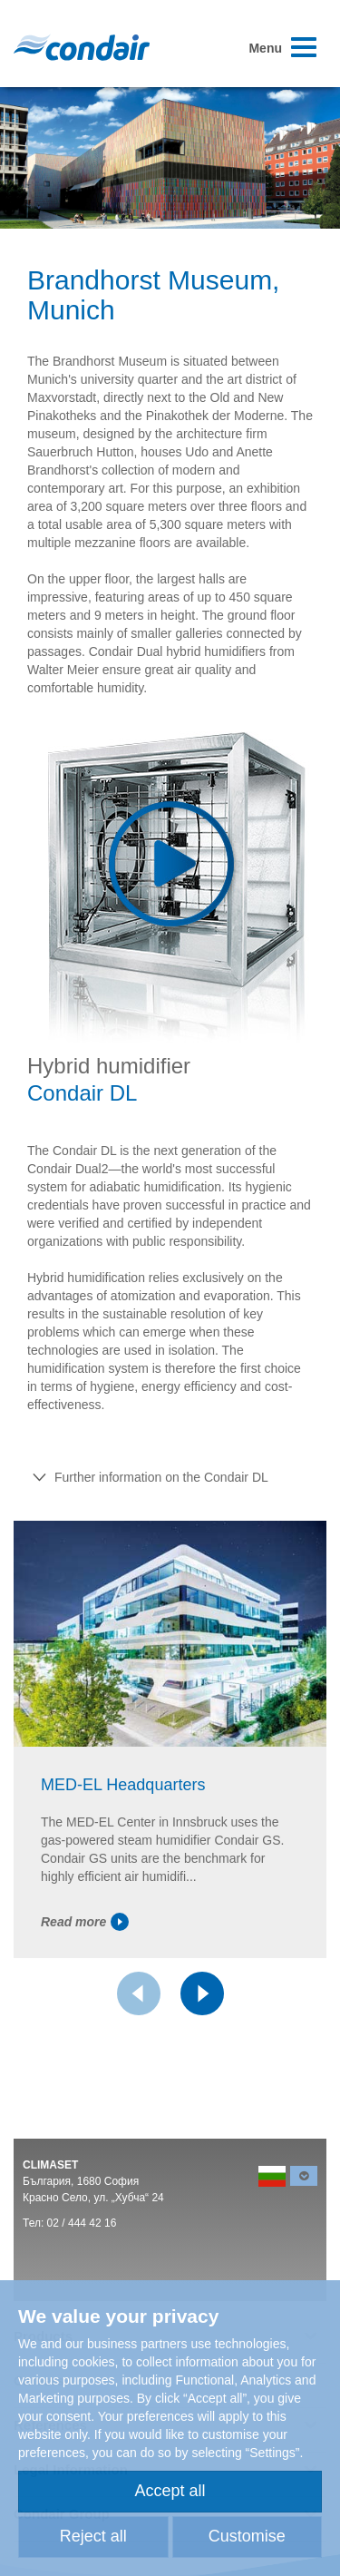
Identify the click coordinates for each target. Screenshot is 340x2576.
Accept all (169, 2491)
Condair (82, 47)
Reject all (93, 2536)
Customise (247, 2536)
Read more (85, 1922)
